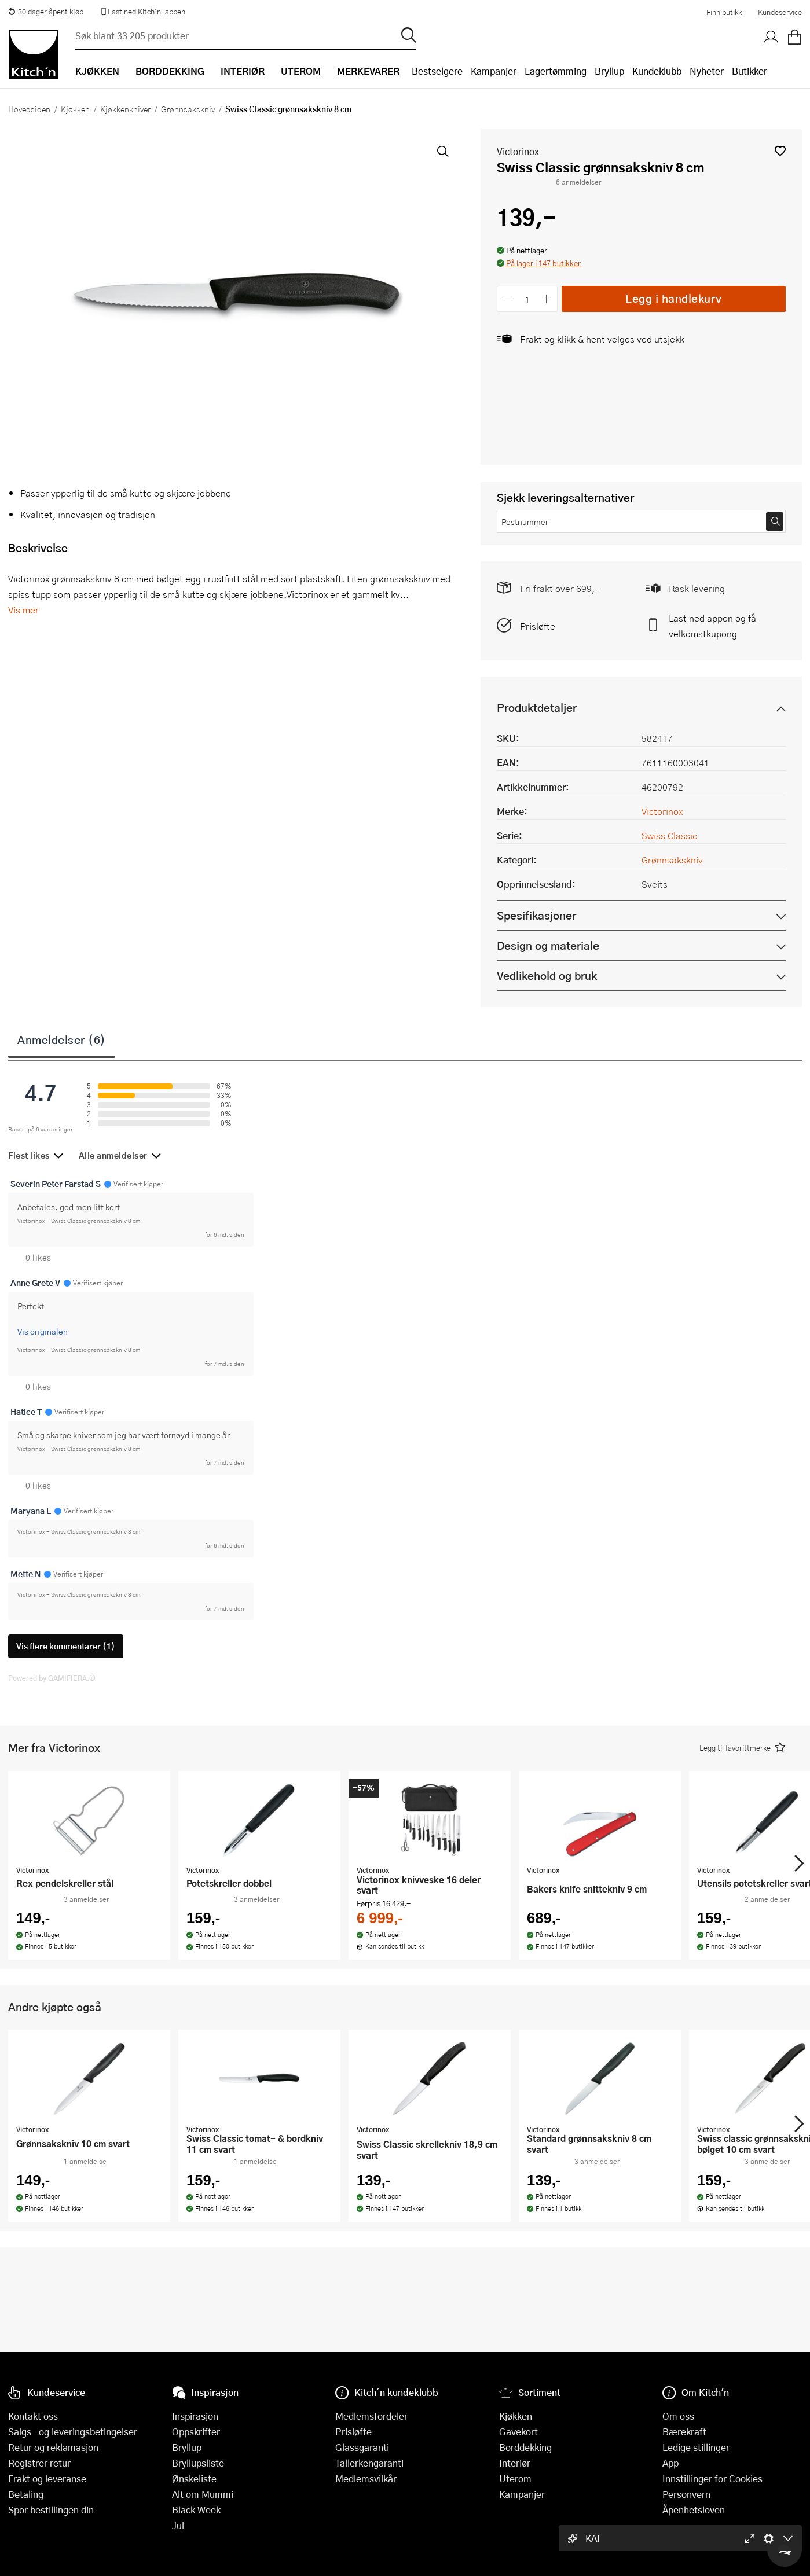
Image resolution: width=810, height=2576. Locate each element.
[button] (780, 150)
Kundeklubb (656, 71)
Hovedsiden (29, 109)
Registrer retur (39, 2463)
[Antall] (527, 298)
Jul (178, 2525)
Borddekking (525, 2447)
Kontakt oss (33, 2416)
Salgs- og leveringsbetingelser (72, 2431)
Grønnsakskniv (188, 109)
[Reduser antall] (508, 298)
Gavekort (518, 2431)
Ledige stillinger (696, 2447)
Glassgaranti (362, 2447)
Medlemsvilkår (366, 2478)
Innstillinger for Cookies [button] (712, 2478)
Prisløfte (537, 626)
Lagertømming (556, 71)
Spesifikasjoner (536, 915)
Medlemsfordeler (371, 2416)
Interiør (514, 2463)
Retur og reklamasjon (53, 2447)
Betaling (25, 2494)
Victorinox (518, 151)
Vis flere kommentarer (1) (65, 1646)
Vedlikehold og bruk (547, 975)
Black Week (196, 2509)
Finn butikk (724, 12)
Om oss (678, 2416)
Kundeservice (780, 12)
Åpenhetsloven (693, 2509)
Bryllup (609, 71)
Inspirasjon (195, 2416)
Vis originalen (42, 1331)
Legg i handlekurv (673, 298)
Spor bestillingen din (51, 2509)
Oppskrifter (196, 2431)
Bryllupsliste (198, 2463)
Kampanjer (493, 71)
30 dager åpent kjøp (45, 11)
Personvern (686, 2494)
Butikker (749, 71)
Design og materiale (548, 945)
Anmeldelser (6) (61, 1039)
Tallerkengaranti (369, 2463)
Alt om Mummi (202, 2494)
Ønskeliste (194, 2478)
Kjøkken (75, 109)
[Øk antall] (547, 298)
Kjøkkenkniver (125, 109)
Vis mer (23, 609)
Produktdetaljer (537, 707)
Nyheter (707, 71)
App (670, 2463)
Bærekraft (684, 2431)
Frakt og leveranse (47, 2478)
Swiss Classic (669, 835)
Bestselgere (437, 71)
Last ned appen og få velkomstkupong (712, 625)
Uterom (515, 2478)
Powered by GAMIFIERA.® (52, 1678)
